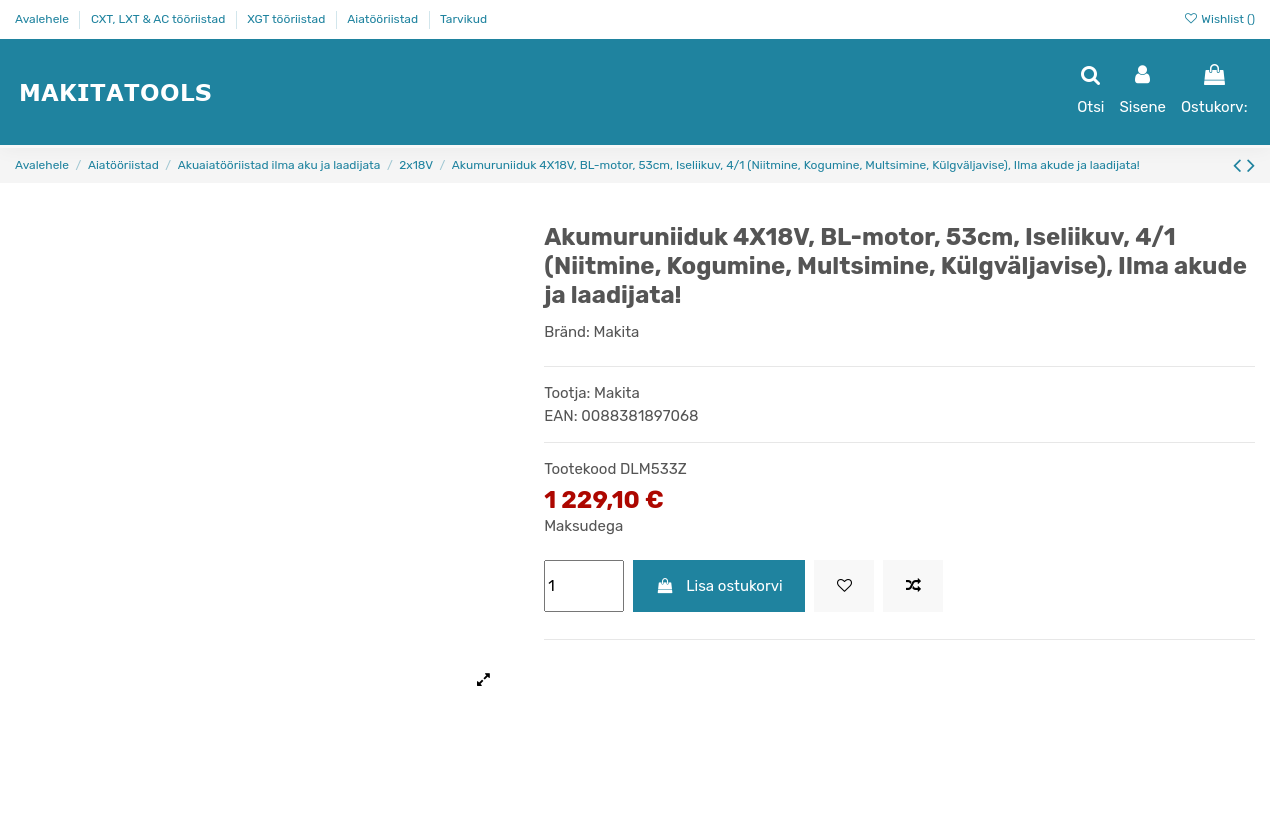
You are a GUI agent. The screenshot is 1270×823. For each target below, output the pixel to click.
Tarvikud (463, 19)
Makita (617, 332)
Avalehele (43, 19)
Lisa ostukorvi (719, 586)
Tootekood (580, 469)
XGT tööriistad (287, 19)
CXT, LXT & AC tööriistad (159, 19)
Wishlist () (1219, 19)
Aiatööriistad (384, 19)
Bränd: (567, 332)
